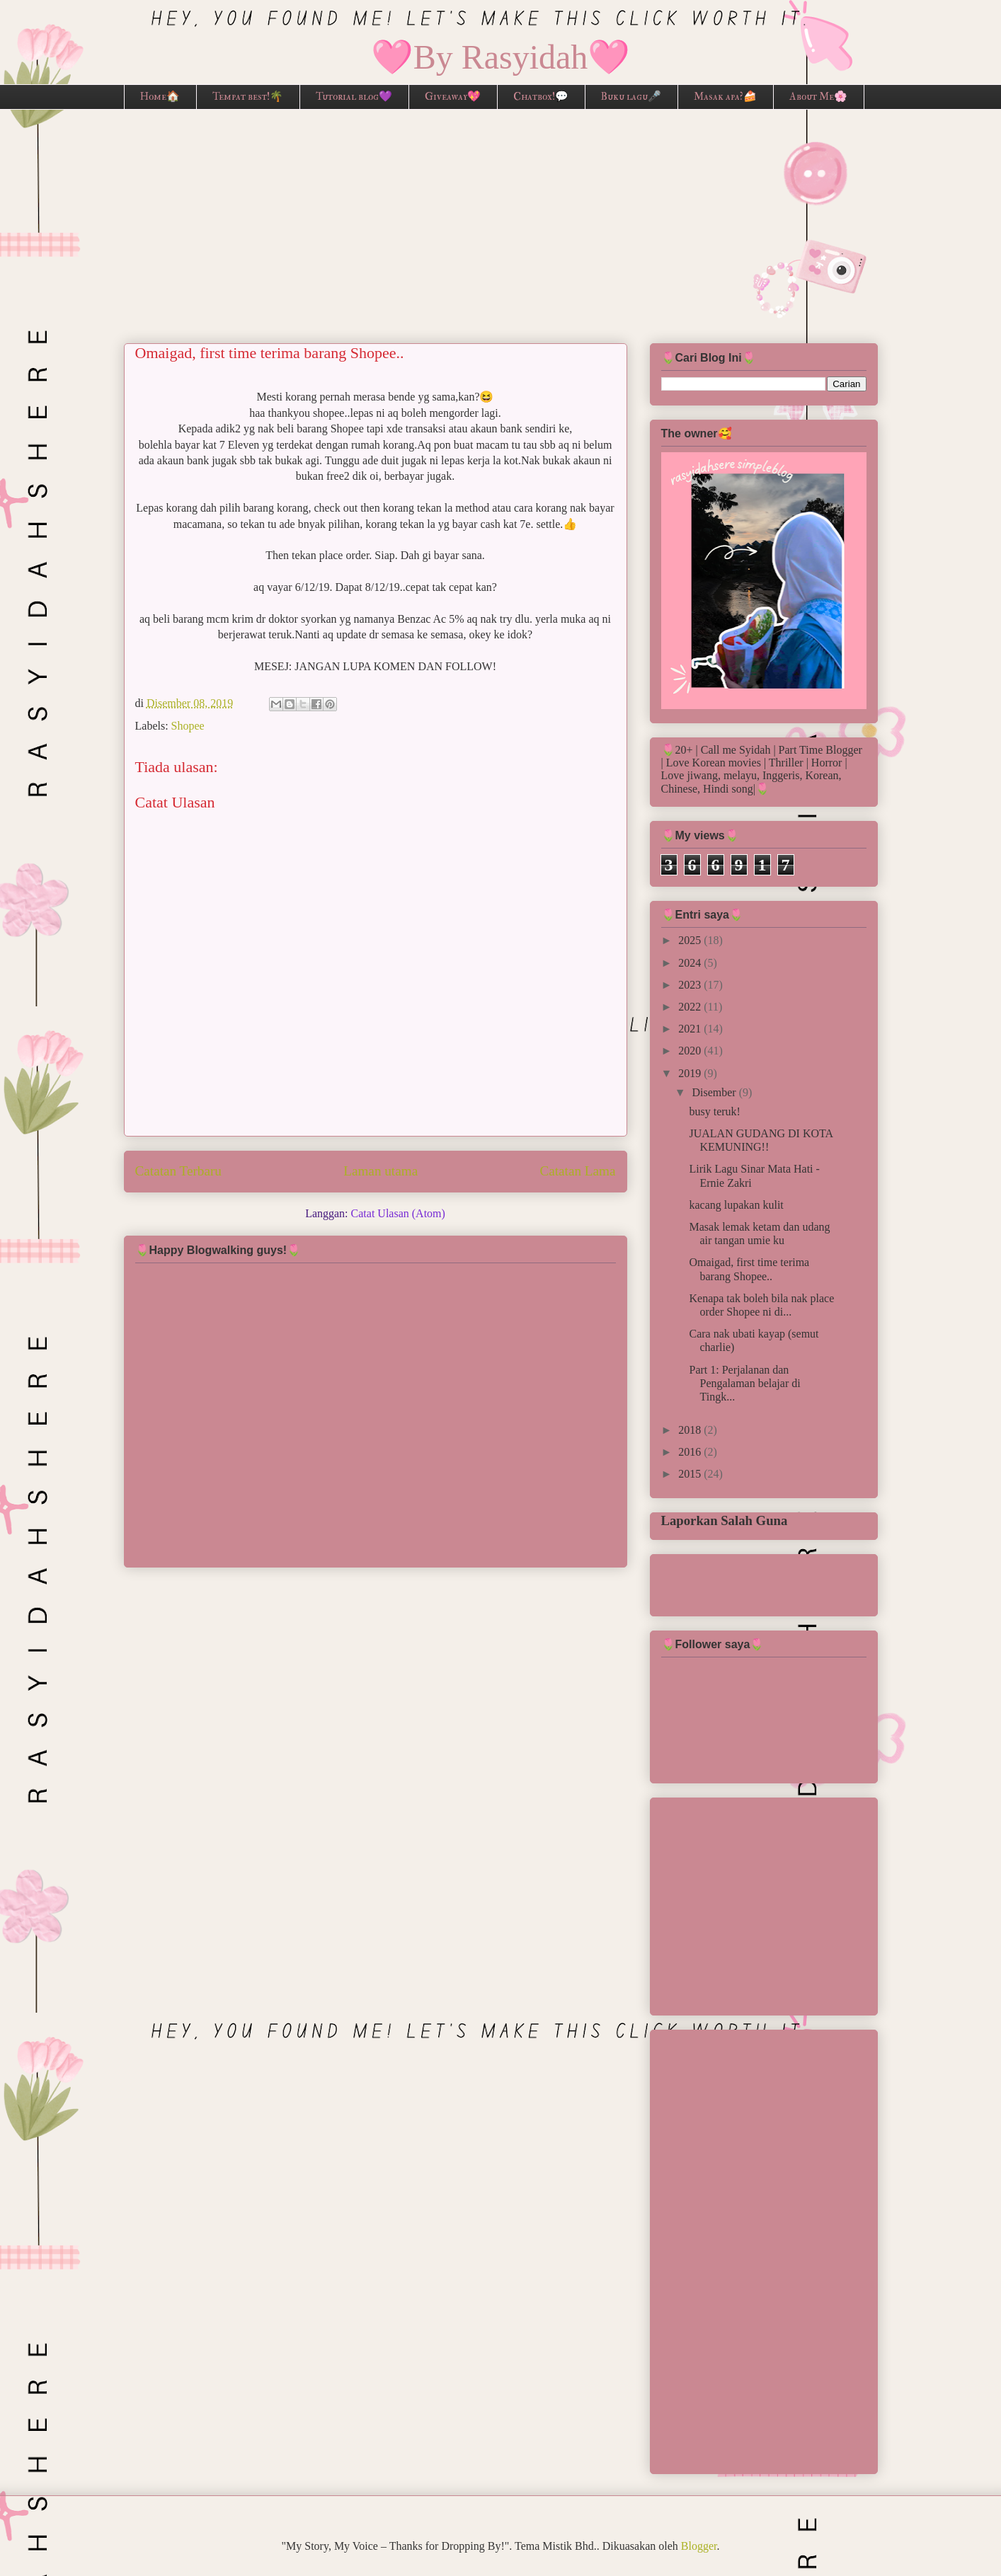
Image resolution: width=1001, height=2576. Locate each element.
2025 (691, 940)
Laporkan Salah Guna (724, 1520)
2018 (691, 1430)
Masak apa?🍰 (725, 96)
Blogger (699, 2546)
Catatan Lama (577, 1170)
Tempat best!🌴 (247, 96)
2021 (691, 1029)
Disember (715, 1092)
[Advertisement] (500, 216)
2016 (691, 1452)
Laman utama (380, 1170)
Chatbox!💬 (540, 96)
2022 (691, 1007)
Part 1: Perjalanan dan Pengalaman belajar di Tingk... (744, 1383)
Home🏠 (160, 96)
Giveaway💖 (453, 96)
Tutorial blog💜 (354, 96)
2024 (691, 963)
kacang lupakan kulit (736, 1205)
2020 (691, 1051)
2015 (691, 1474)
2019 (691, 1073)
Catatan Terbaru (178, 1170)
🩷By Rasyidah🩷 (501, 57)
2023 (691, 985)
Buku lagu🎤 (631, 96)
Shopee (188, 726)
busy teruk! (714, 1111)
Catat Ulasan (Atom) (398, 1213)
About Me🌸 (818, 96)
